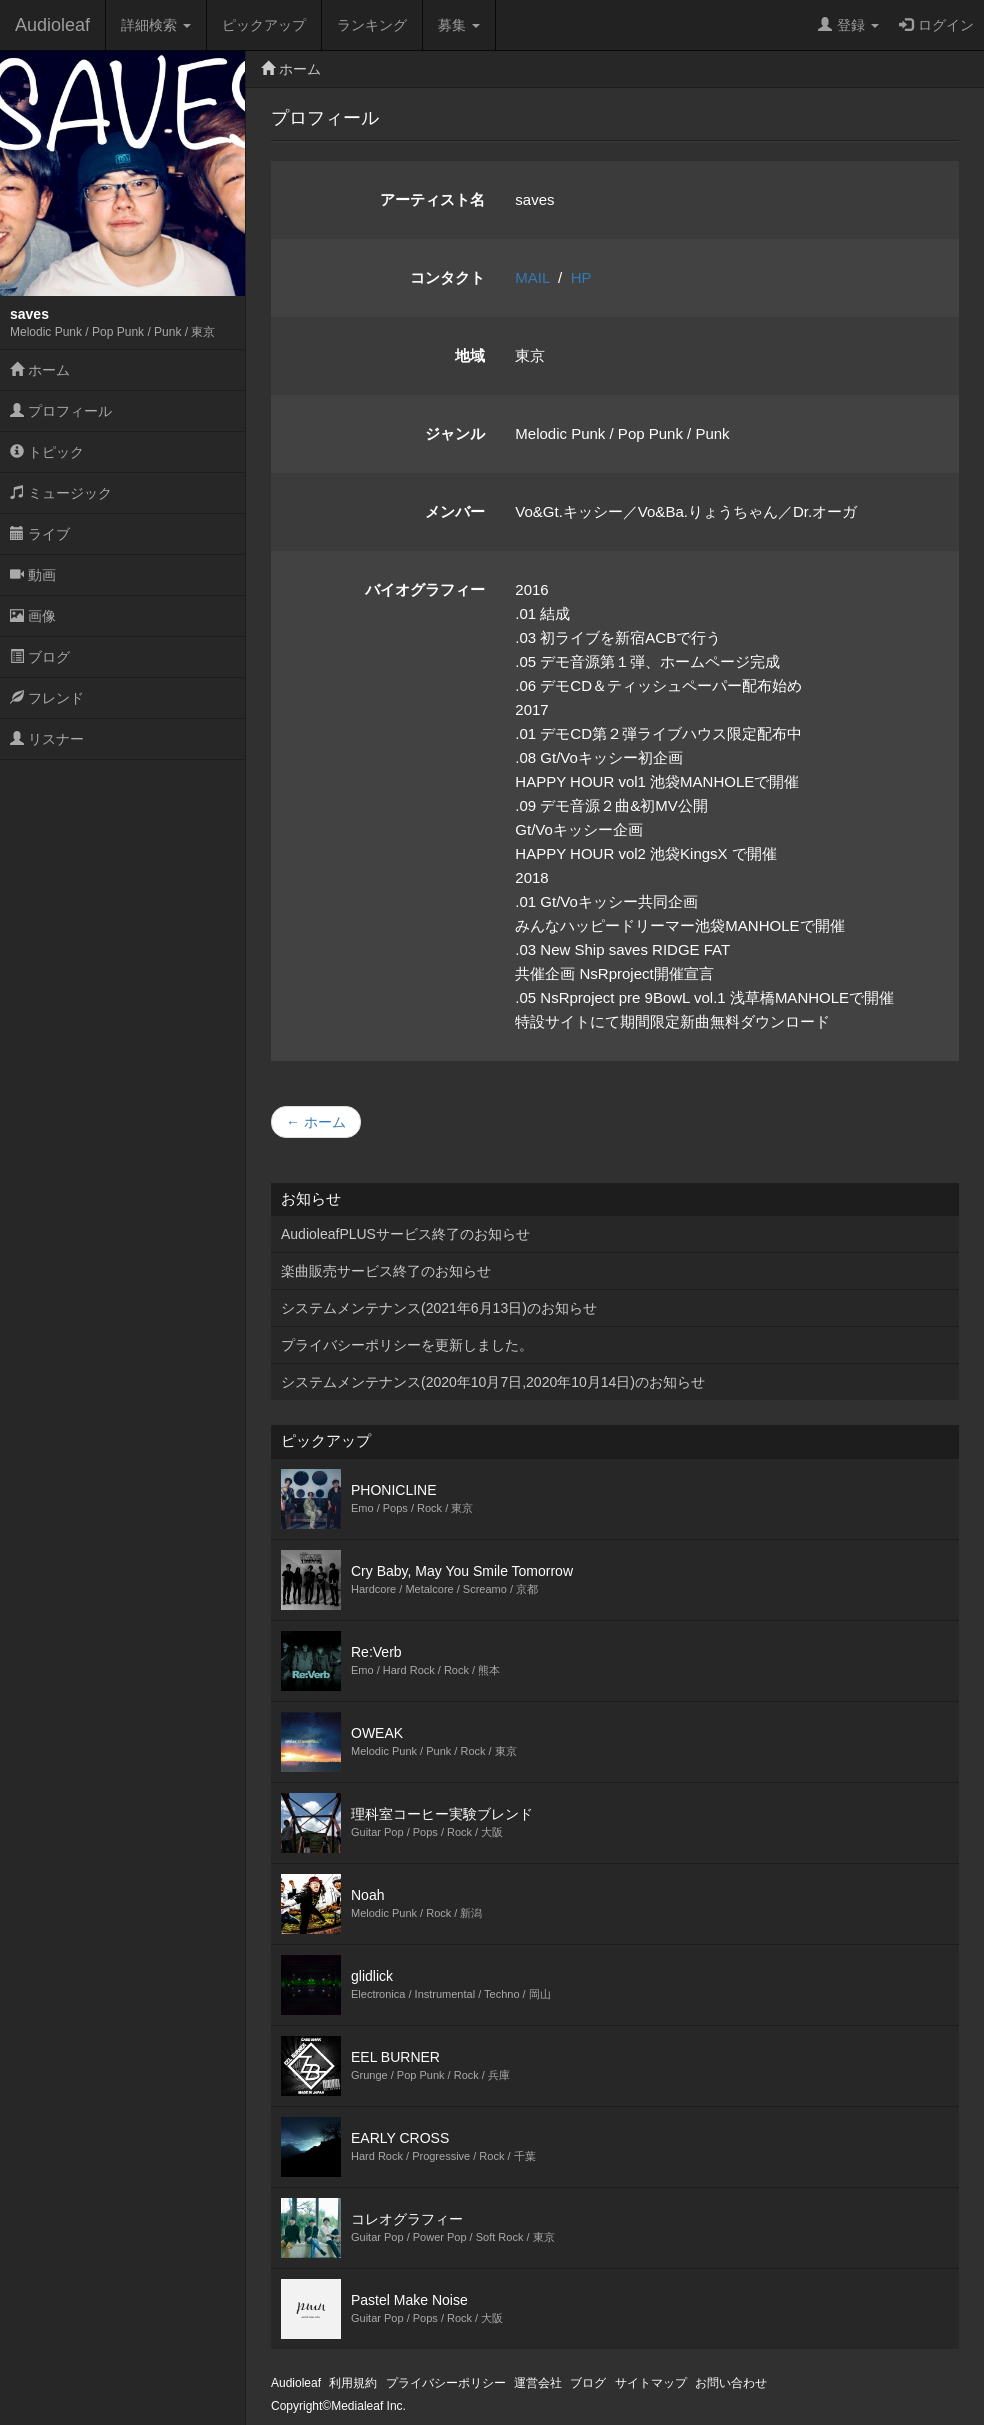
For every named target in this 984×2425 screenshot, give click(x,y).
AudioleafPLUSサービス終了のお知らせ (405, 1234)
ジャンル (455, 433)
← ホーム (316, 1122)
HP (581, 277)
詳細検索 (156, 25)
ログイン (936, 25)
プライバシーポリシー (446, 2383)
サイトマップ (651, 2383)
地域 (470, 355)
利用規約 (353, 2383)
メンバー (455, 511)
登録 (848, 25)
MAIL (532, 277)
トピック (47, 452)
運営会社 (538, 2383)
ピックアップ (264, 25)
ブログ (40, 657)
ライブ (40, 534)
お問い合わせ (731, 2383)
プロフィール (61, 411)
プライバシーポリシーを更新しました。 (407, 1345)
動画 (33, 575)
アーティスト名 (432, 199)
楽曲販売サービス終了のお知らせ (386, 1271)
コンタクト (447, 277)
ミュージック (61, 493)
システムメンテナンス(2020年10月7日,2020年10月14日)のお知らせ (493, 1382)
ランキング (372, 25)
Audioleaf (52, 25)
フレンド (47, 698)
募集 (459, 25)
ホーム (40, 370)
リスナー (47, 739)
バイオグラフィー (425, 589)
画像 (33, 616)
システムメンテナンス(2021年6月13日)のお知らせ (439, 1308)
